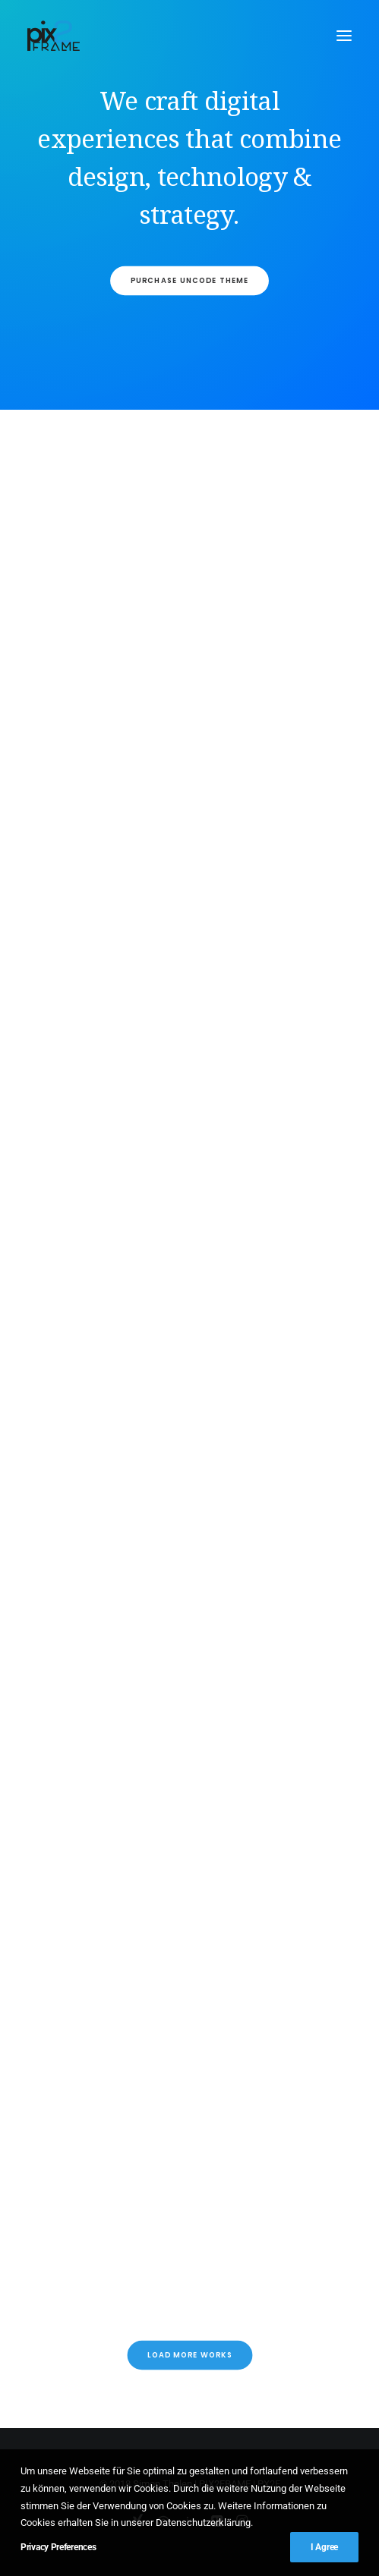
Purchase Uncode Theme (189, 280)
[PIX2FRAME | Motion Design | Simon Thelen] (53, 35)
